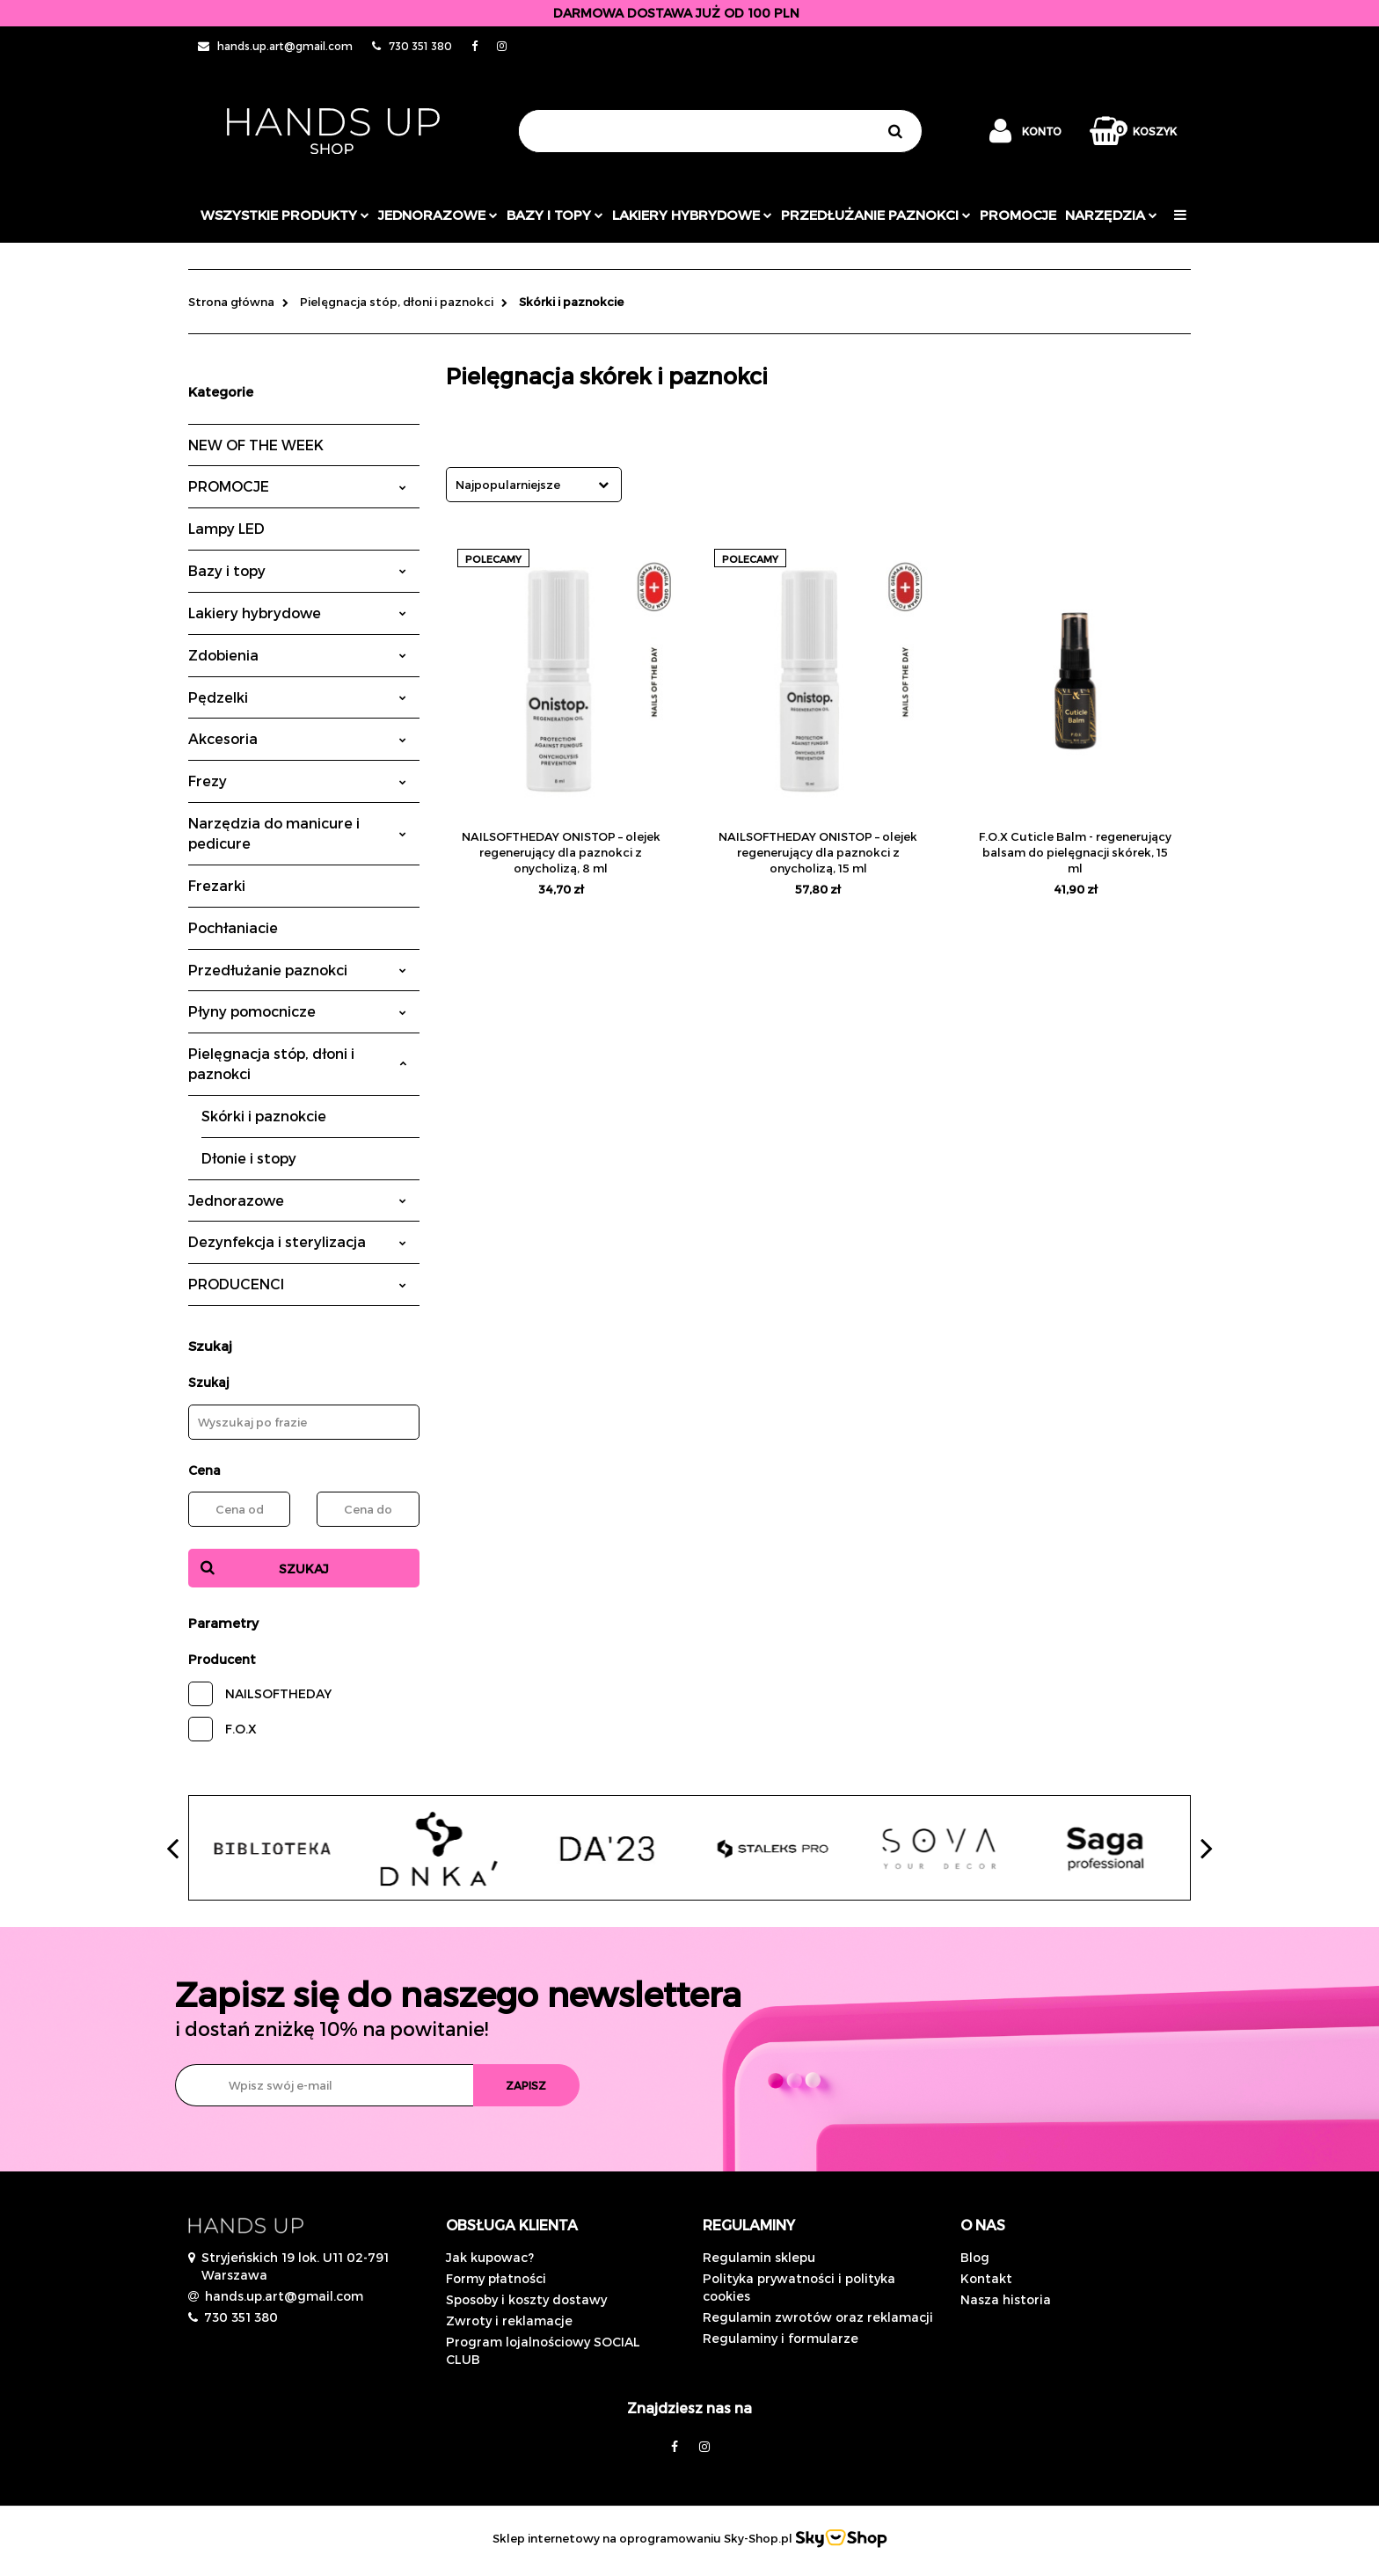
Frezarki (216, 885)
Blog (974, 2257)
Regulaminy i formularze (780, 2338)
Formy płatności (496, 2278)
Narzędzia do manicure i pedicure (297, 832)
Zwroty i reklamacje (509, 2320)
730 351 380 (241, 2317)
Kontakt (986, 2278)
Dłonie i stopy (248, 1157)
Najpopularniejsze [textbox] (508, 485)
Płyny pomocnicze (297, 1011)
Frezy (297, 780)
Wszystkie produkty (285, 215)
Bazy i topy (555, 215)
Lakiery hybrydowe (692, 215)
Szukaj (304, 1568)
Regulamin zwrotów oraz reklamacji (818, 2317)
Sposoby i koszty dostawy (526, 2299)
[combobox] (534, 484)
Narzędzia (1111, 215)
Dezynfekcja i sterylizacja (297, 1241)
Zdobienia (297, 654)
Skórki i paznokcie (263, 1115)
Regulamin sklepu (759, 2257)
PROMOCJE (1018, 215)
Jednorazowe (297, 1200)
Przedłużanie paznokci (876, 215)
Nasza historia (1005, 2299)
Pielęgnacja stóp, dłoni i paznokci (297, 1063)
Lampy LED (226, 528)
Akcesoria (297, 738)
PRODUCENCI (297, 1283)
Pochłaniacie (233, 927)
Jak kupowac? (490, 2257)
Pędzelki (297, 697)
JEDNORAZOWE (438, 215)
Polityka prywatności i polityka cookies (799, 2287)
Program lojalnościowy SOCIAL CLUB (543, 2350)
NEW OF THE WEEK (256, 444)
